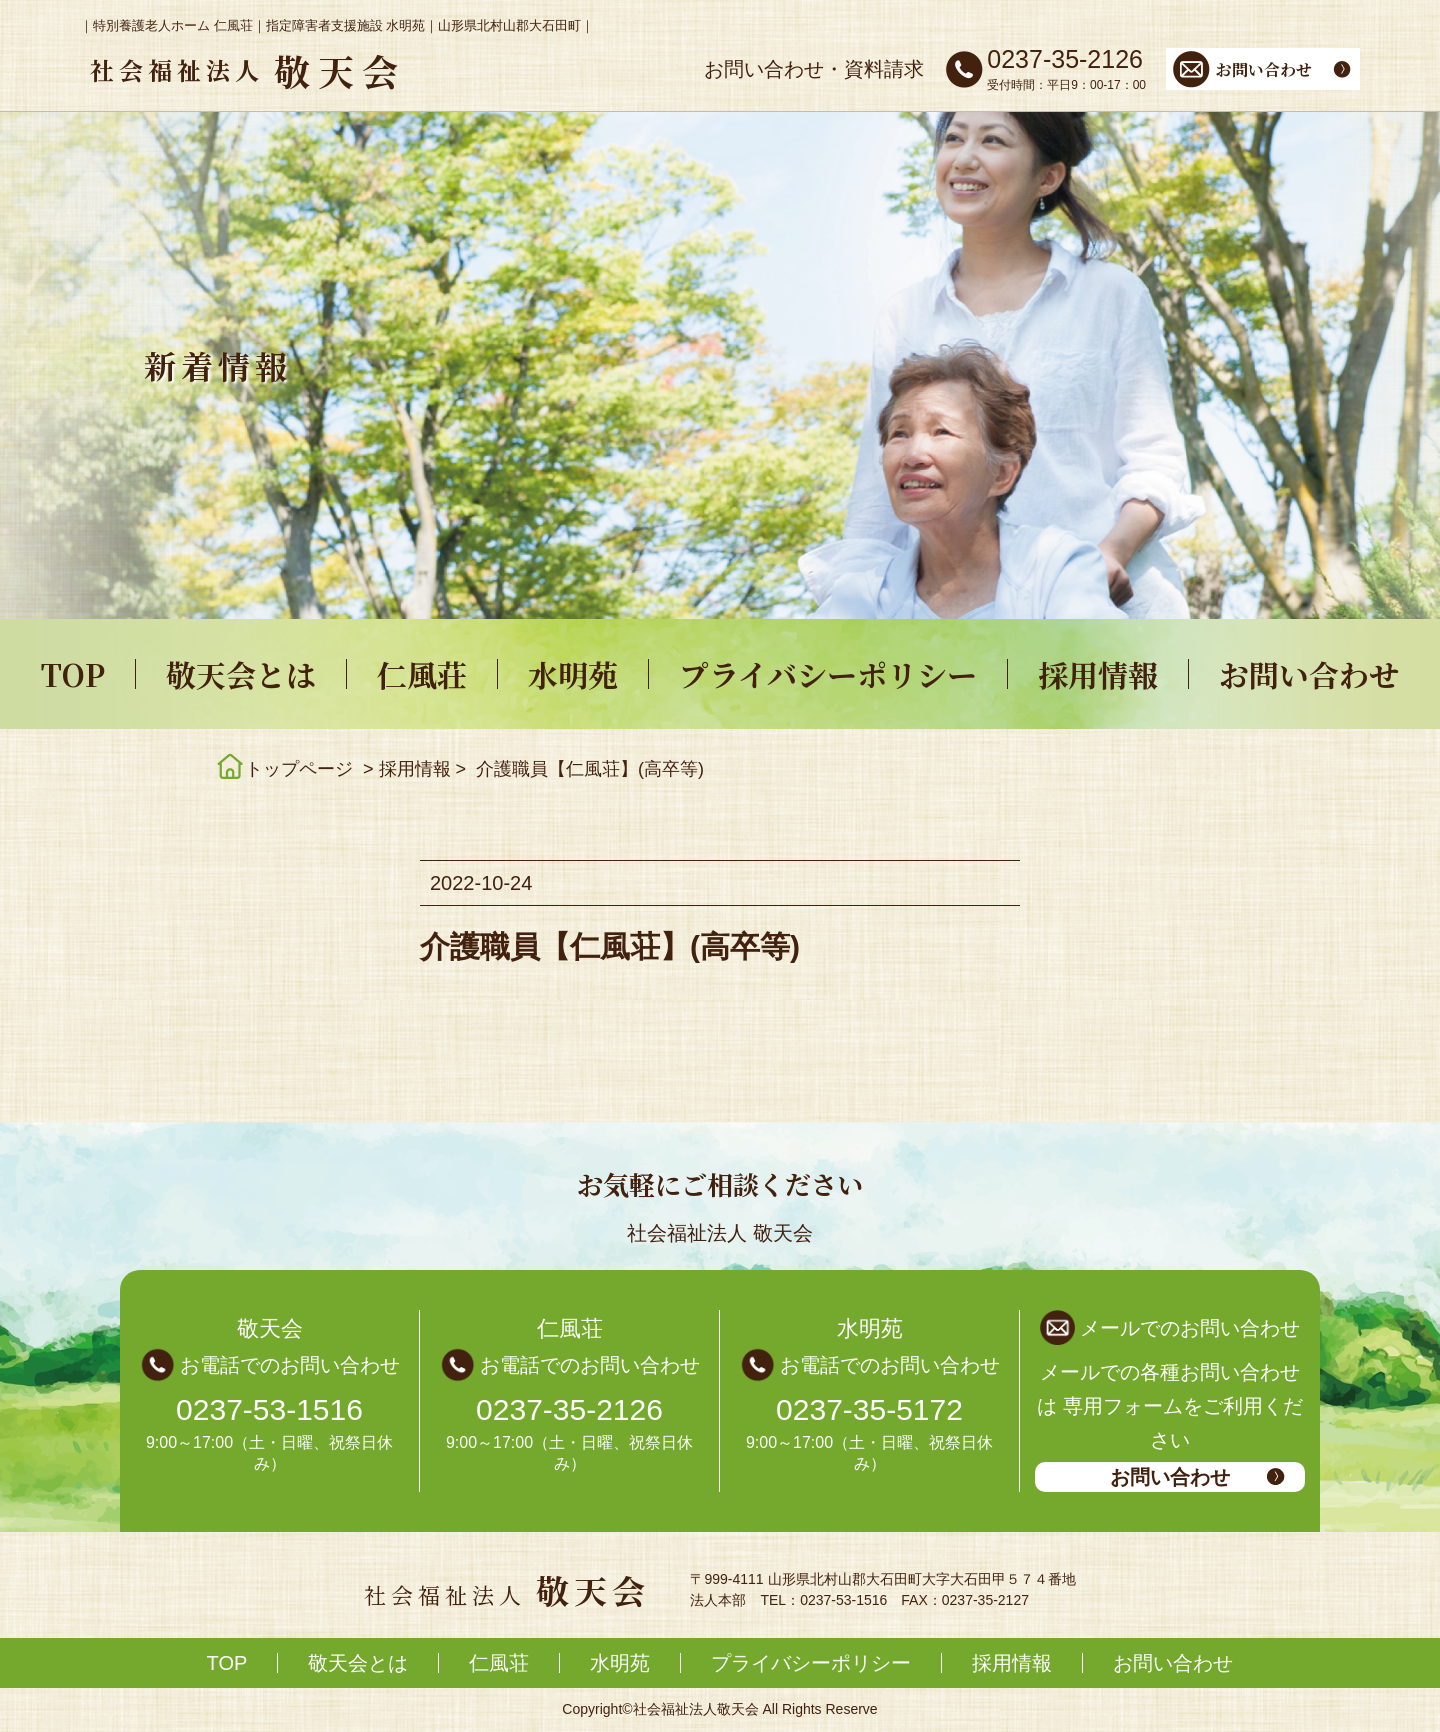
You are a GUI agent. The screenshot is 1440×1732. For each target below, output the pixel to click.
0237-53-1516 (269, 1409)
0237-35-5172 (869, 1409)
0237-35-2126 (569, 1409)
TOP (73, 674)
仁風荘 (422, 674)
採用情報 (1098, 674)
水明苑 (573, 674)
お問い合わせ (1309, 674)
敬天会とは (241, 674)
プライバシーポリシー (828, 674)
